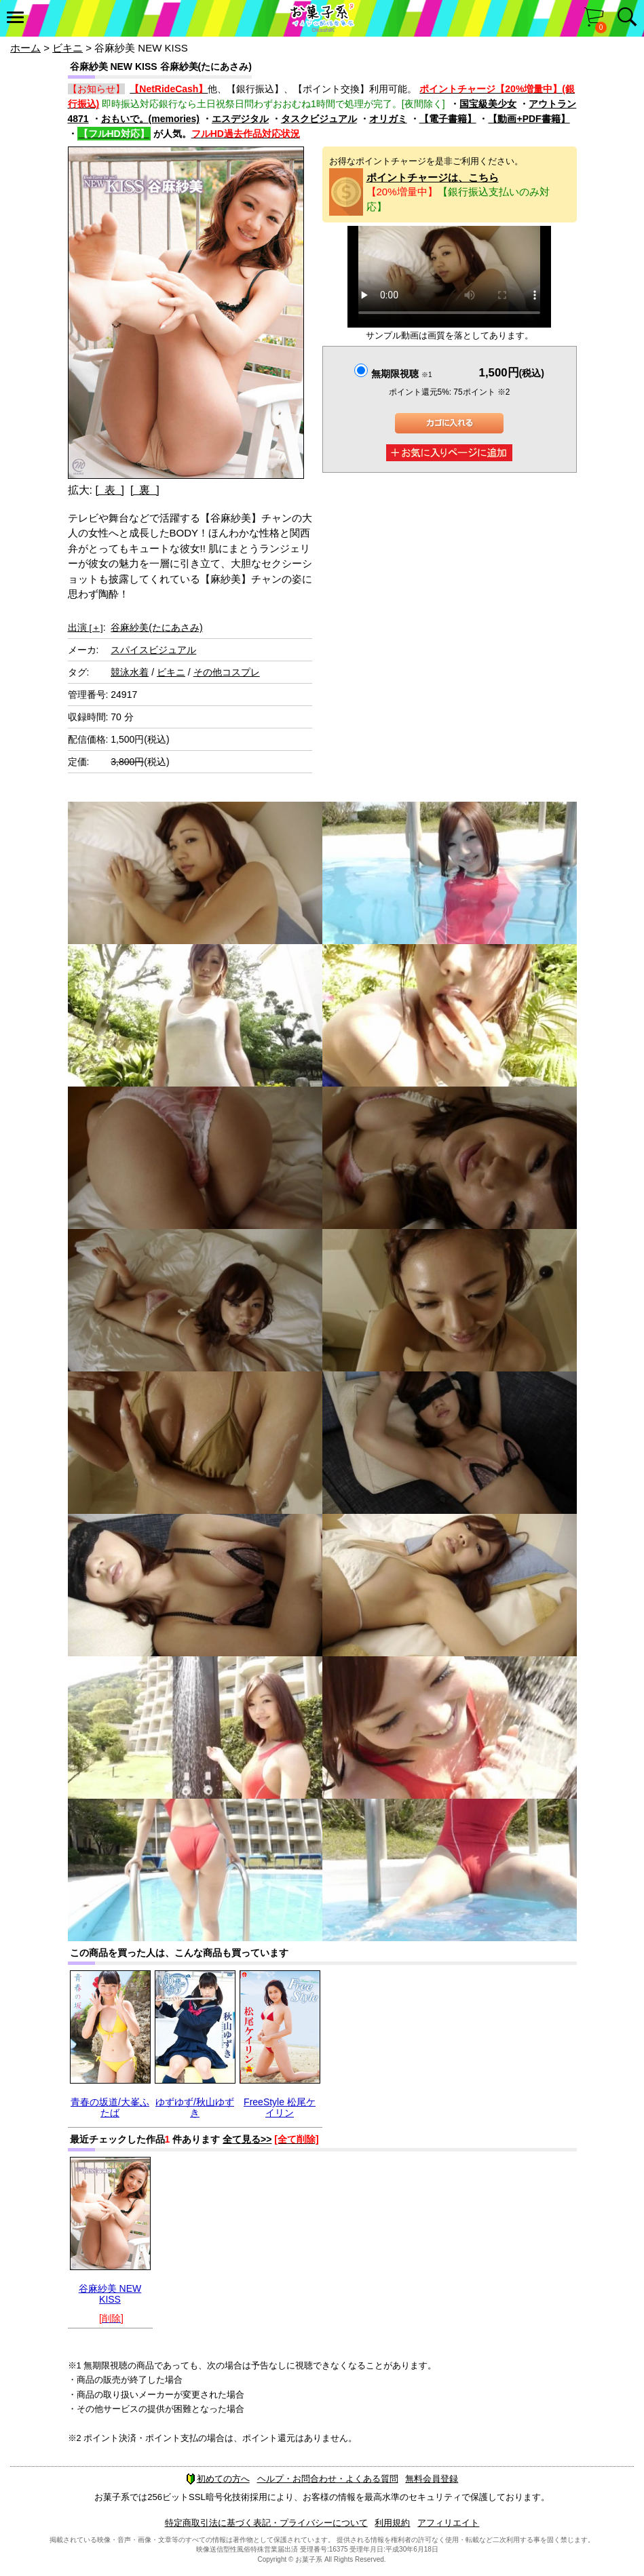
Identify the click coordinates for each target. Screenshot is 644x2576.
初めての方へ (218, 2479)
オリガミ (388, 118)
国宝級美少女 (487, 103)
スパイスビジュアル (153, 649)
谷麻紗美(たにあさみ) (156, 627)
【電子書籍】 (447, 118)
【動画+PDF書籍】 (528, 118)
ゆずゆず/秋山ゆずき (194, 2107)
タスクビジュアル (319, 118)
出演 (85, 627)
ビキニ (67, 48)
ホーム (25, 48)
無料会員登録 (431, 2479)
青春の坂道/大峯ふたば (110, 2107)
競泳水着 (130, 672)
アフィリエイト (448, 2523)
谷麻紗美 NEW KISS (110, 2293)
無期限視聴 (401, 373)
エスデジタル (240, 118)
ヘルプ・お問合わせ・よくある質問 (327, 2479)
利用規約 (392, 2523)
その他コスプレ (226, 672)
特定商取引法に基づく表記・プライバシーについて (266, 2523)
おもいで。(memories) (150, 118)
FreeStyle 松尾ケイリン (280, 2107)
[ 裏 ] (144, 490)
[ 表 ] (109, 490)
